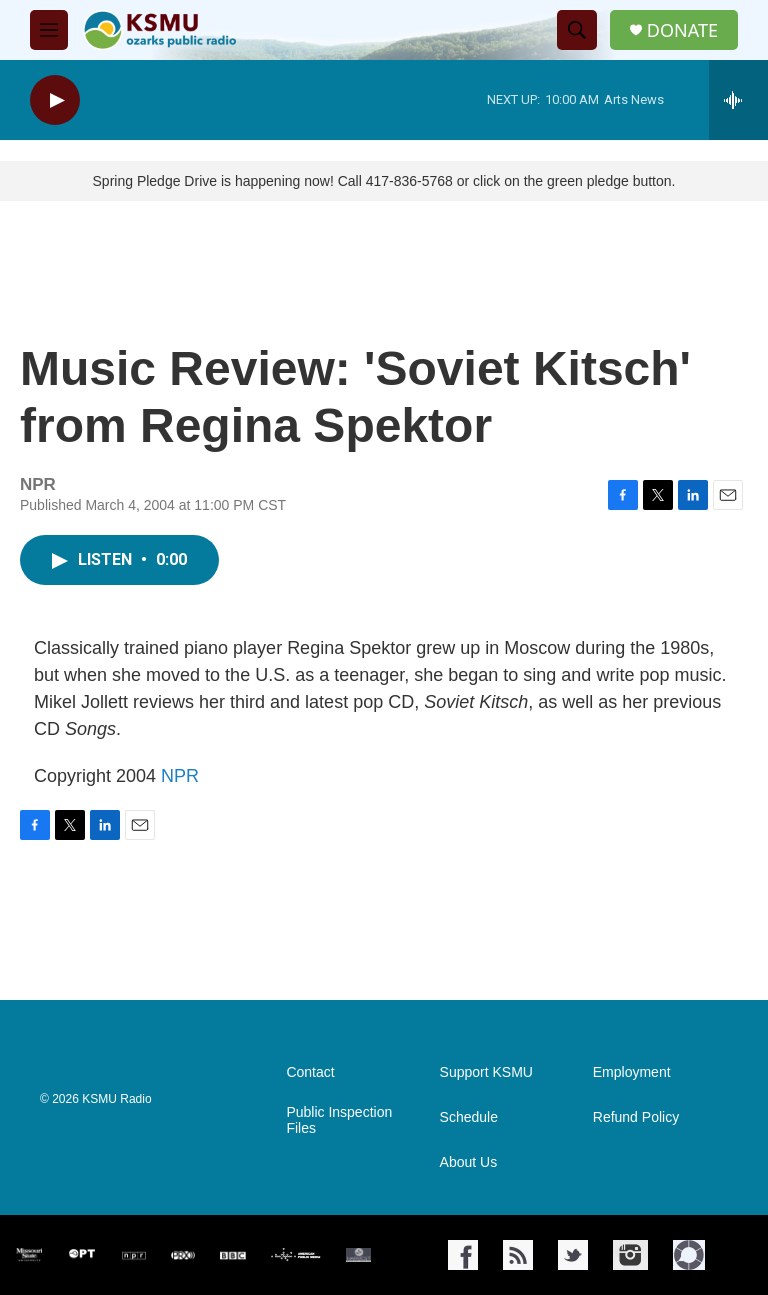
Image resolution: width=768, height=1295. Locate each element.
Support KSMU (486, 1072)
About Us (469, 1162)
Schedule (469, 1117)
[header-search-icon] (577, 30)
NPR (180, 776)
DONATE (682, 30)
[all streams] (738, 100)
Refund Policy (636, 1117)
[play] (55, 100)
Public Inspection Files (339, 1120)
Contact (310, 1072)
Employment (632, 1072)
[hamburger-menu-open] (49, 30)
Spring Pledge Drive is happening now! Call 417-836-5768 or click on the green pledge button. (384, 181)
